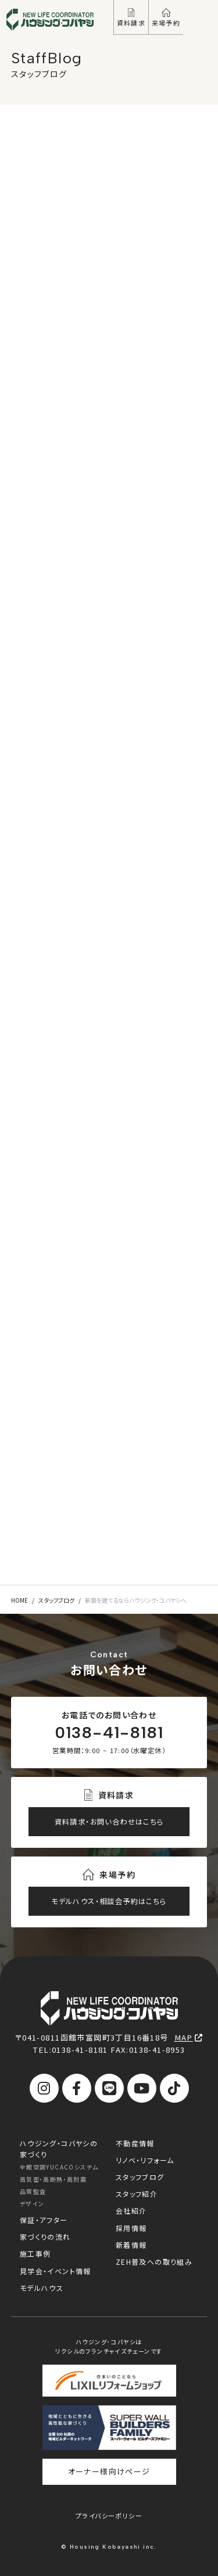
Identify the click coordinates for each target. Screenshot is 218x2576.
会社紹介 (131, 2210)
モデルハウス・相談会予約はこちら (108, 1901)
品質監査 (33, 2191)
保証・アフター (44, 2220)
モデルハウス (41, 2288)
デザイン (32, 2203)
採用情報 (131, 2228)
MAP (188, 2037)
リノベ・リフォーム (145, 2160)
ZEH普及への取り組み (154, 2261)
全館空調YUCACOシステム (59, 2167)
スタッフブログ (56, 1600)
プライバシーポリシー (109, 2515)
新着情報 (131, 2245)
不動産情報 (135, 2143)
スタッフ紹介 (137, 2194)
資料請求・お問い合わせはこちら (109, 1821)
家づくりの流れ (45, 2237)
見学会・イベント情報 (55, 2271)
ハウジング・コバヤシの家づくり (59, 2148)
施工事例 (35, 2253)
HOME (19, 1600)
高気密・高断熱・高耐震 (53, 2179)
